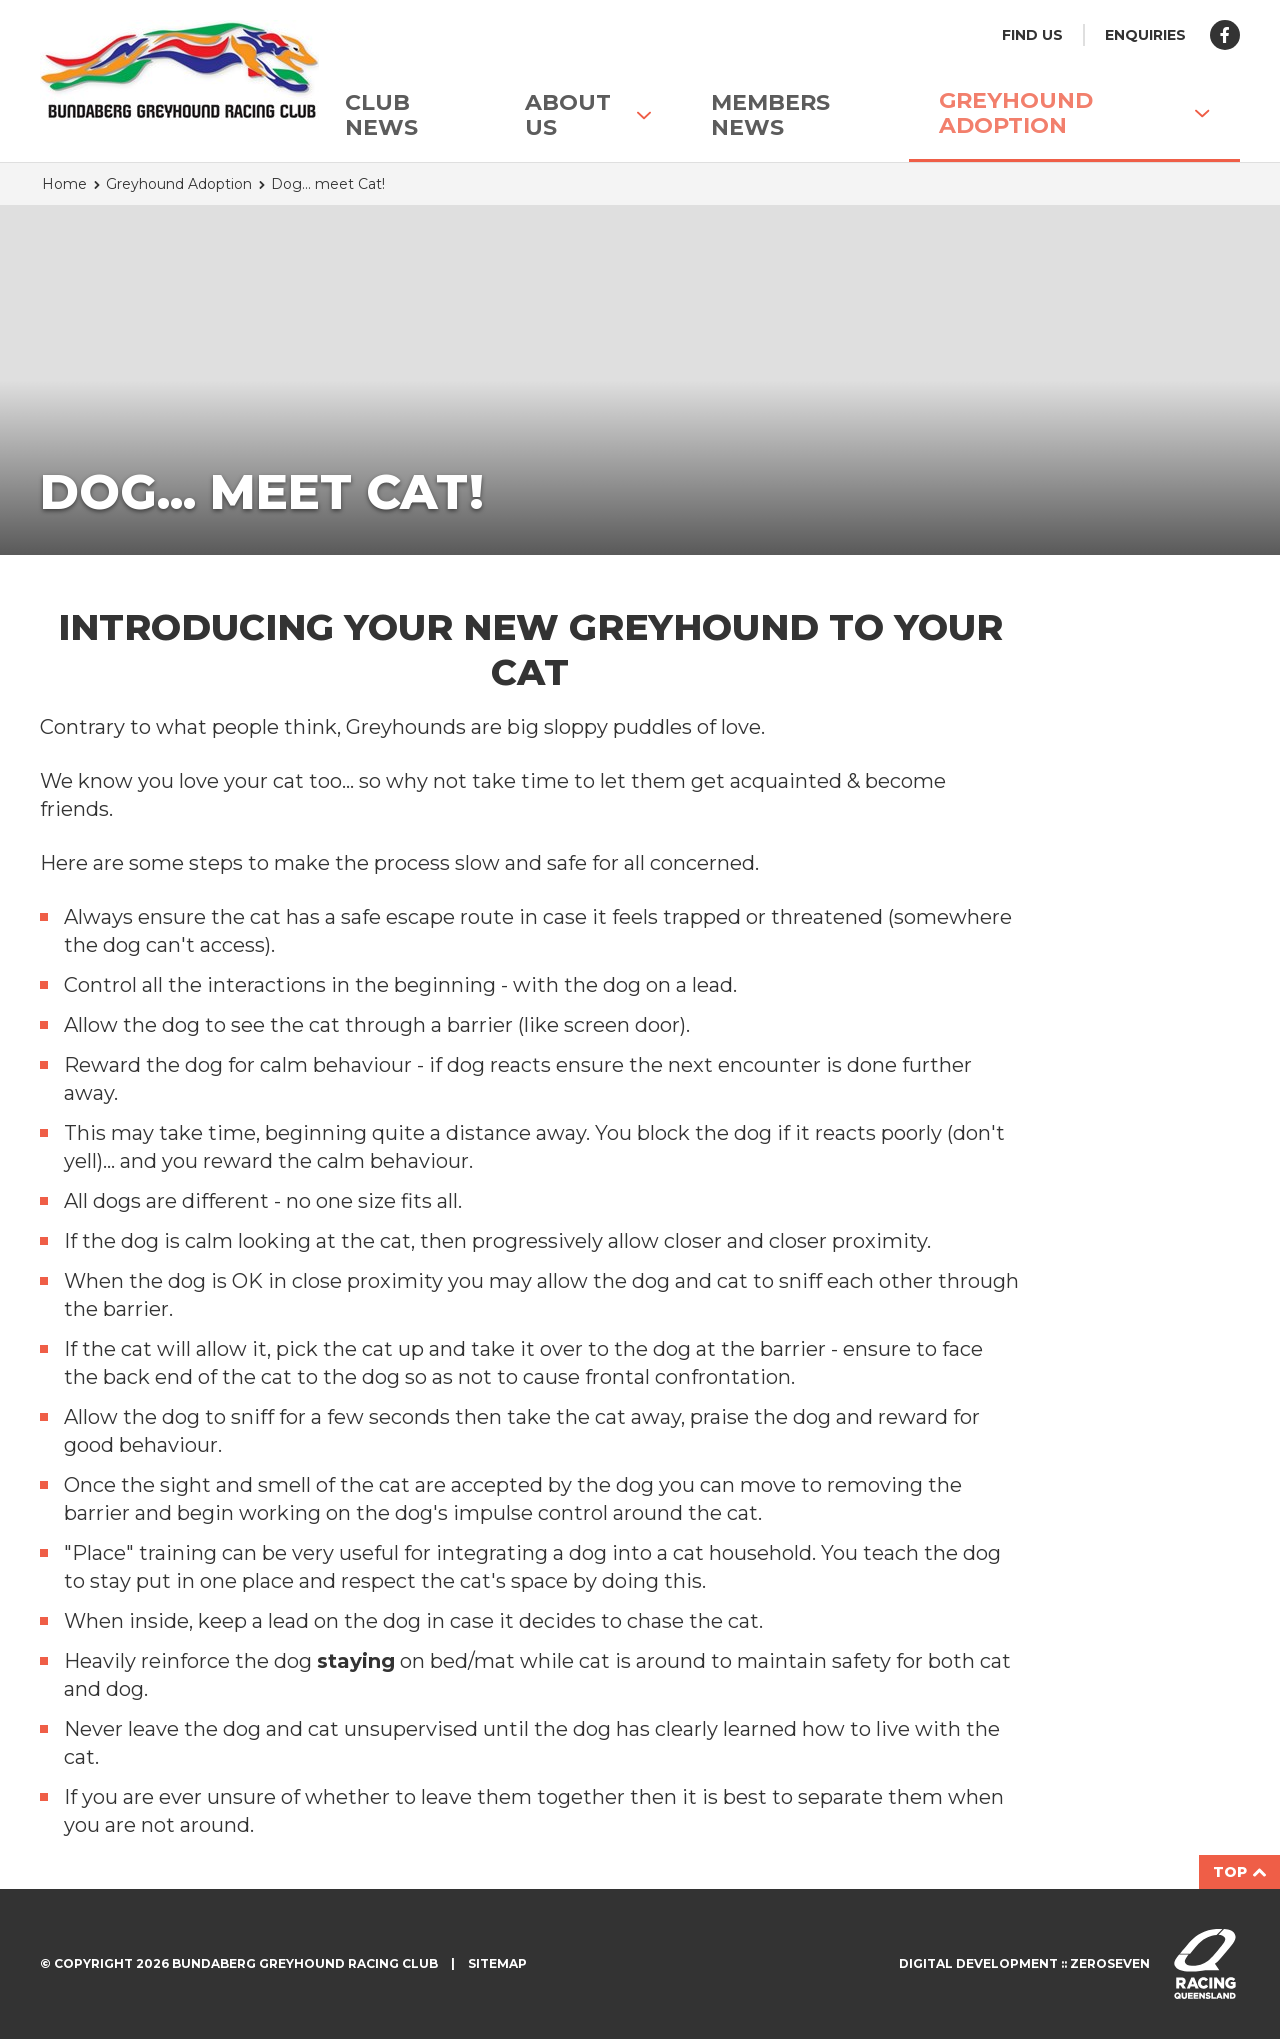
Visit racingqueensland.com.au (1205, 1964)
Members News (770, 115)
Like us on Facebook (1225, 35)
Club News (381, 115)
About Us (588, 115)
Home (64, 184)
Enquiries (1145, 35)
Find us (1032, 35)
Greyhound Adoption (1074, 113)
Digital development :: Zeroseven (1024, 1963)
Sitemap (497, 1963)
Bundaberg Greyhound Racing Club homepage (155, 70)
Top (1239, 1872)
